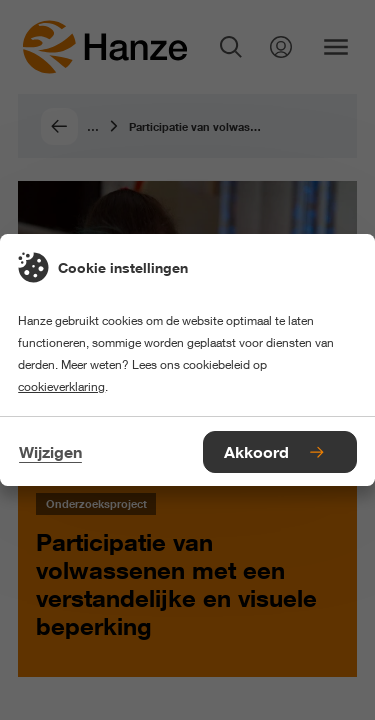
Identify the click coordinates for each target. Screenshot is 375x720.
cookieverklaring (61, 386)
